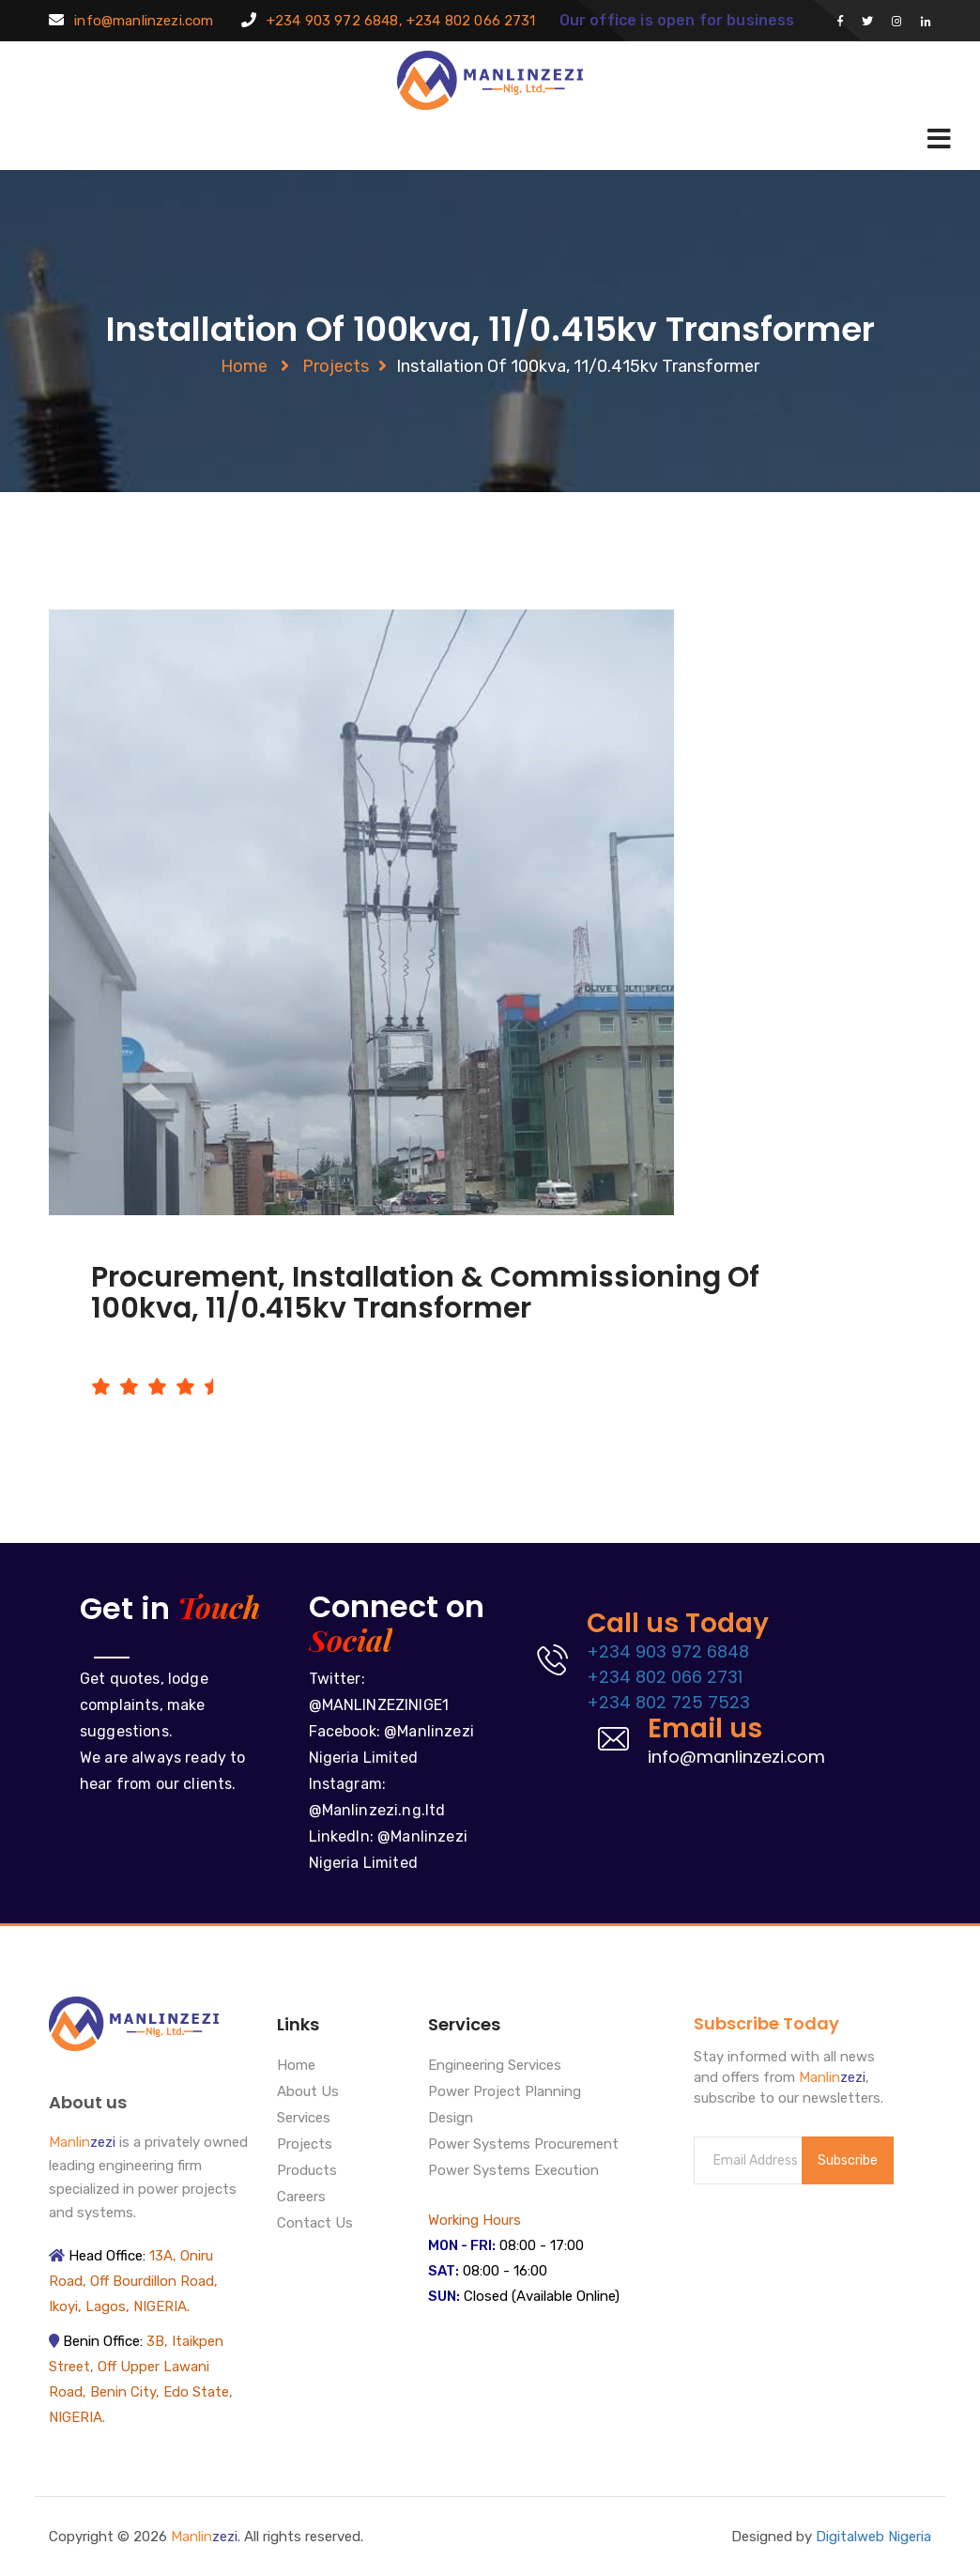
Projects (335, 366)
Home (244, 366)
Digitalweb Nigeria (873, 2536)
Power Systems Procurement (523, 2144)
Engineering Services (494, 2066)
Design (450, 2118)
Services (303, 2118)
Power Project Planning (504, 2092)
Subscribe (848, 2160)
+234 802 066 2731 (665, 1677)
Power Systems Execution (513, 2171)
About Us (308, 2092)
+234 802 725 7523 (668, 1702)
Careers (301, 2197)
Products (307, 2171)
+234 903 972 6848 (668, 1651)
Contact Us (315, 2223)
